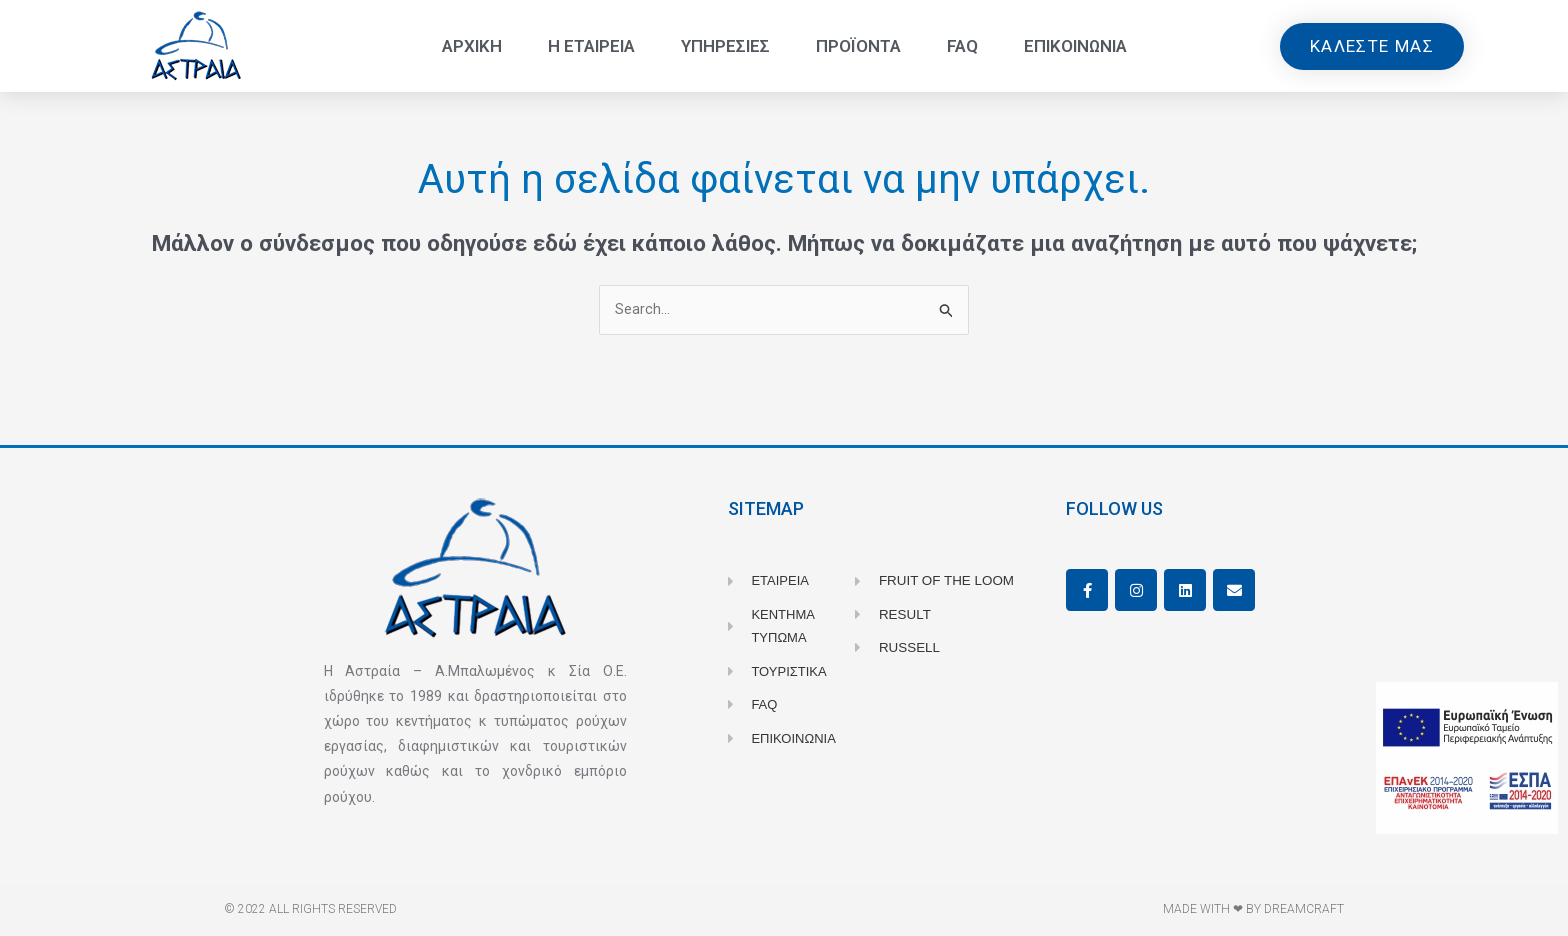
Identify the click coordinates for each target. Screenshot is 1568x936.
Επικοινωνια (1075, 46)
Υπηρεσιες (725, 46)
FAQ (962, 46)
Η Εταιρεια (591, 46)
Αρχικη (472, 46)
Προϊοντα (858, 46)
